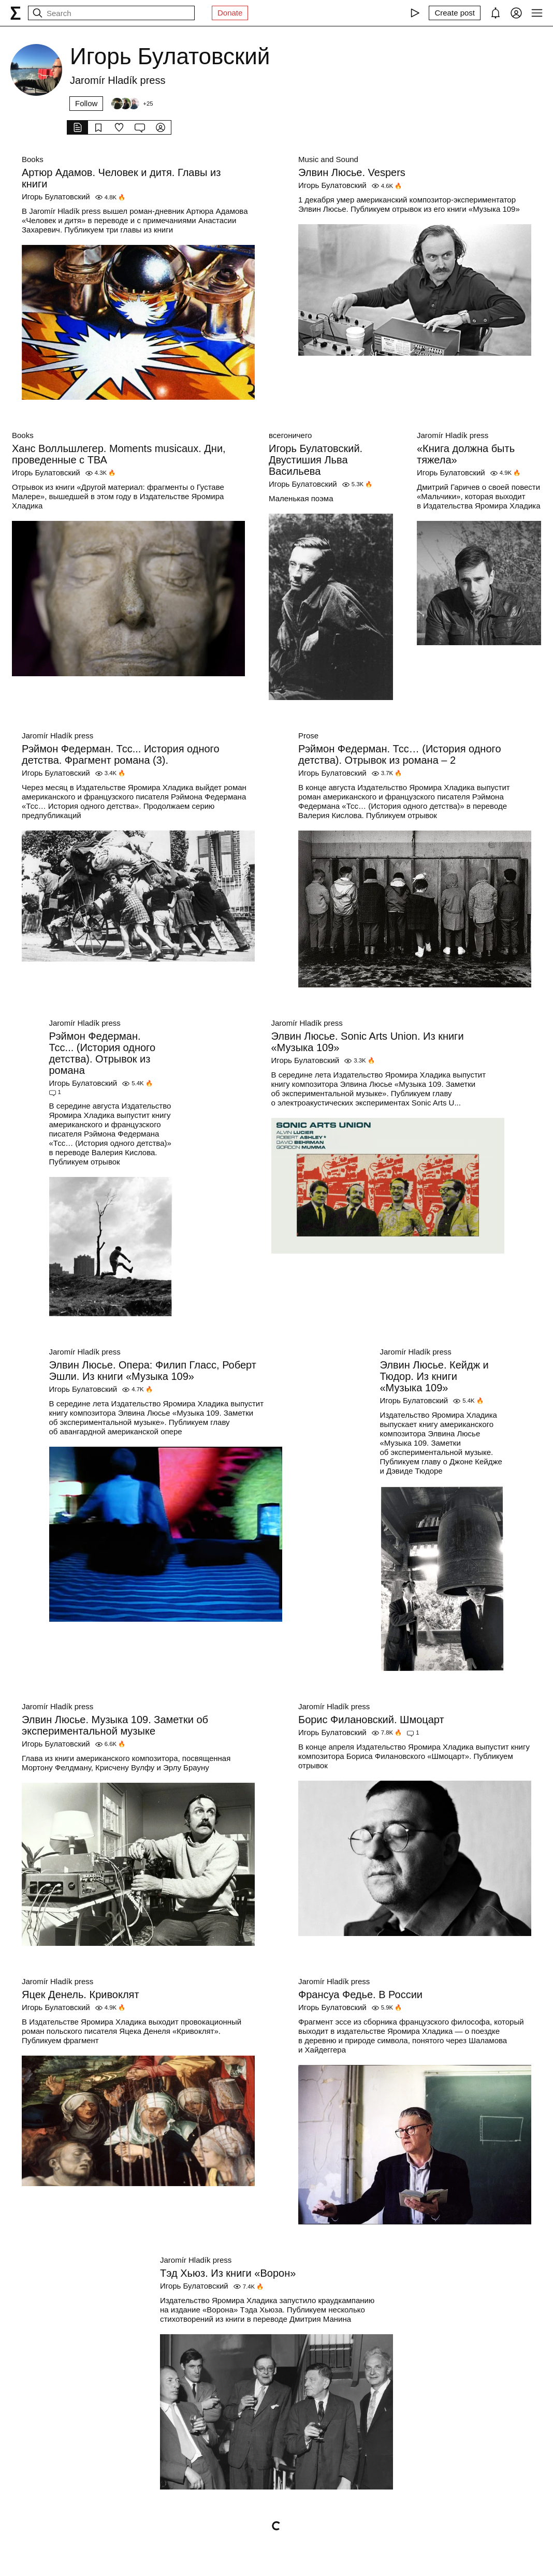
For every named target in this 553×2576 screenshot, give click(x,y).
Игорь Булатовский (56, 196)
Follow (86, 103)
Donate (229, 12)
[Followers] (131, 103)
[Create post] (454, 13)
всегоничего (290, 435)
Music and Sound (328, 159)
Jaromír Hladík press (452, 435)
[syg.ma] (15, 13)
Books (32, 159)
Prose (308, 735)
